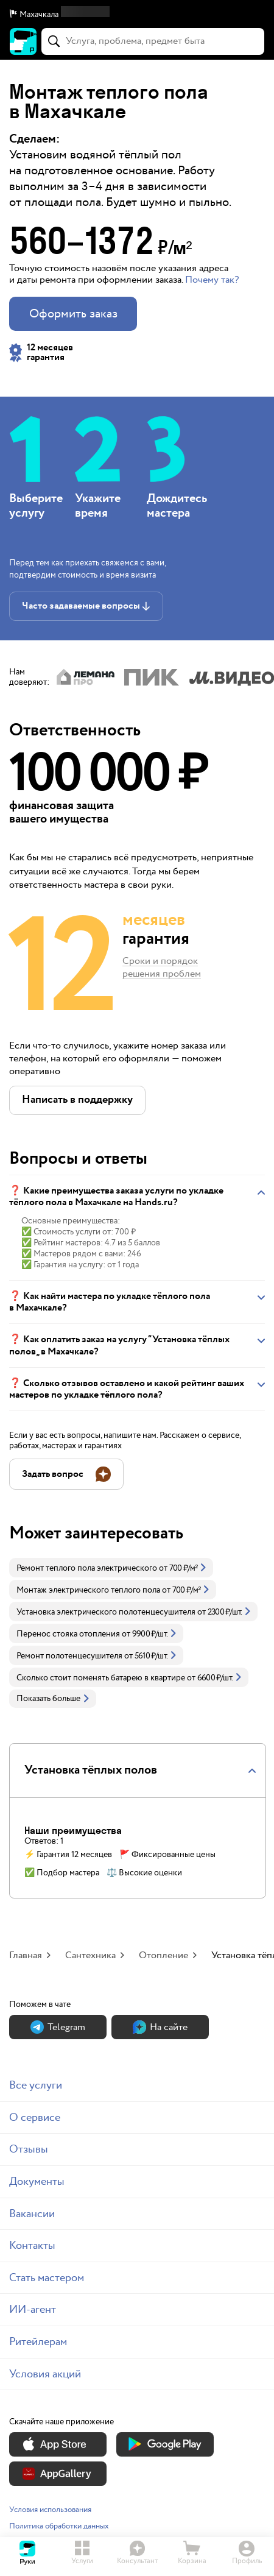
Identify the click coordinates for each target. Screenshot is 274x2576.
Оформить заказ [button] (73, 313)
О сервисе (34, 2117)
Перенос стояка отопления (68, 1634)
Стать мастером (46, 2277)
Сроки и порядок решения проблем (161, 968)
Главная (25, 1955)
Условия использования (50, 2509)
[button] (137, 14)
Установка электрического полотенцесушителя (105, 1612)
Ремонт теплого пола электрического (86, 1568)
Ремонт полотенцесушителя (69, 1656)
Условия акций (45, 2374)
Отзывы (28, 2149)
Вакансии (32, 2213)
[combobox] (152, 41)
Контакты (32, 2245)
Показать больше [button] (52, 1699)
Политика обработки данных (59, 2526)
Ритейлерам (38, 2341)
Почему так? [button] (212, 280)
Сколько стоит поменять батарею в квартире (100, 1678)
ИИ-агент (32, 2309)
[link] (111, 1567)
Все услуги (35, 2085)
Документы (37, 2181)
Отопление (163, 1955)
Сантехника (90, 1955)
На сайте (160, 2027)
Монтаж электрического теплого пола (88, 1590)
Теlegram (57, 2027)
